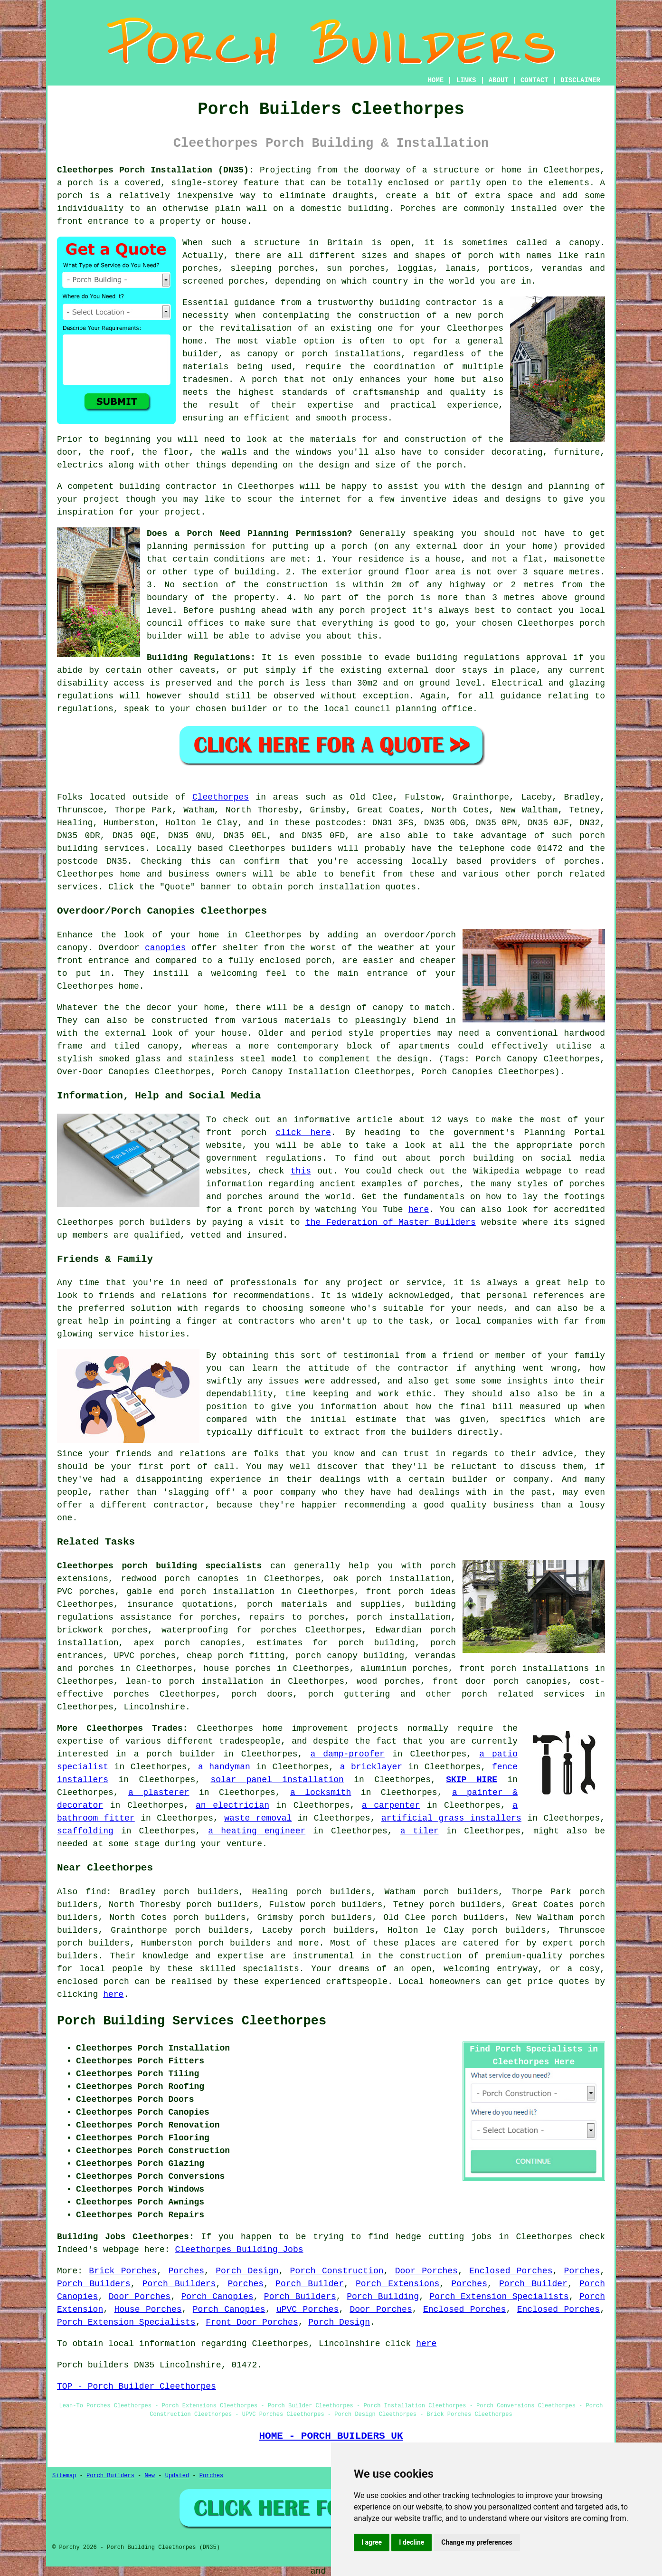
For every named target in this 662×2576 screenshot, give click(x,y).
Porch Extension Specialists (499, 2296)
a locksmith (320, 1792)
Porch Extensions (397, 2284)
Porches (186, 2271)
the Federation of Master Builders (390, 1222)
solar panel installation (276, 1779)
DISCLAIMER (580, 80)
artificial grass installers (451, 1818)
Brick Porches (123, 2271)
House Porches (147, 2309)
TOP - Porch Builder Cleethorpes (136, 2386)
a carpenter (391, 1805)
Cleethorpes (220, 797)
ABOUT (499, 80)
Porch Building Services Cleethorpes (191, 2021)
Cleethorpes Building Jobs (239, 2249)
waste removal (258, 1818)
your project (170, 512)
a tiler (419, 1831)
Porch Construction (337, 2271)
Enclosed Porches (510, 2271)
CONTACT (534, 80)
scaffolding (85, 1831)
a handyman (224, 1767)
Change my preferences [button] (476, 2542)
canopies (165, 948)
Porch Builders (94, 2284)
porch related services (523, 1694)
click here (303, 1132)
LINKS (466, 80)
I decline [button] (411, 2542)
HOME (436, 80)
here (418, 1209)
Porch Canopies (217, 2296)
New (149, 2475)
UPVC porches (145, 1655)
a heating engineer (256, 1831)
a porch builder (175, 1754)
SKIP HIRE (471, 1779)
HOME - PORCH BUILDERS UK (331, 2436)
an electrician (232, 1805)
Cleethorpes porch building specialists (159, 1566)
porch (449, 465)
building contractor (428, 302)
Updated (177, 2475)
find (96, 1892)
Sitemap (64, 2475)
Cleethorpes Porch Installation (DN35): (155, 170)
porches (582, 861)
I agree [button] (371, 2542)
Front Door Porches (252, 2322)
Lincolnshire (154, 1707)
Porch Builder (309, 2284)
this (301, 1171)
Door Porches (426, 2271)
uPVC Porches (307, 2309)
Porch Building (383, 2296)
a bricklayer (371, 1767)
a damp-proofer (347, 1754)
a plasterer (158, 1792)
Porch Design (247, 2271)
